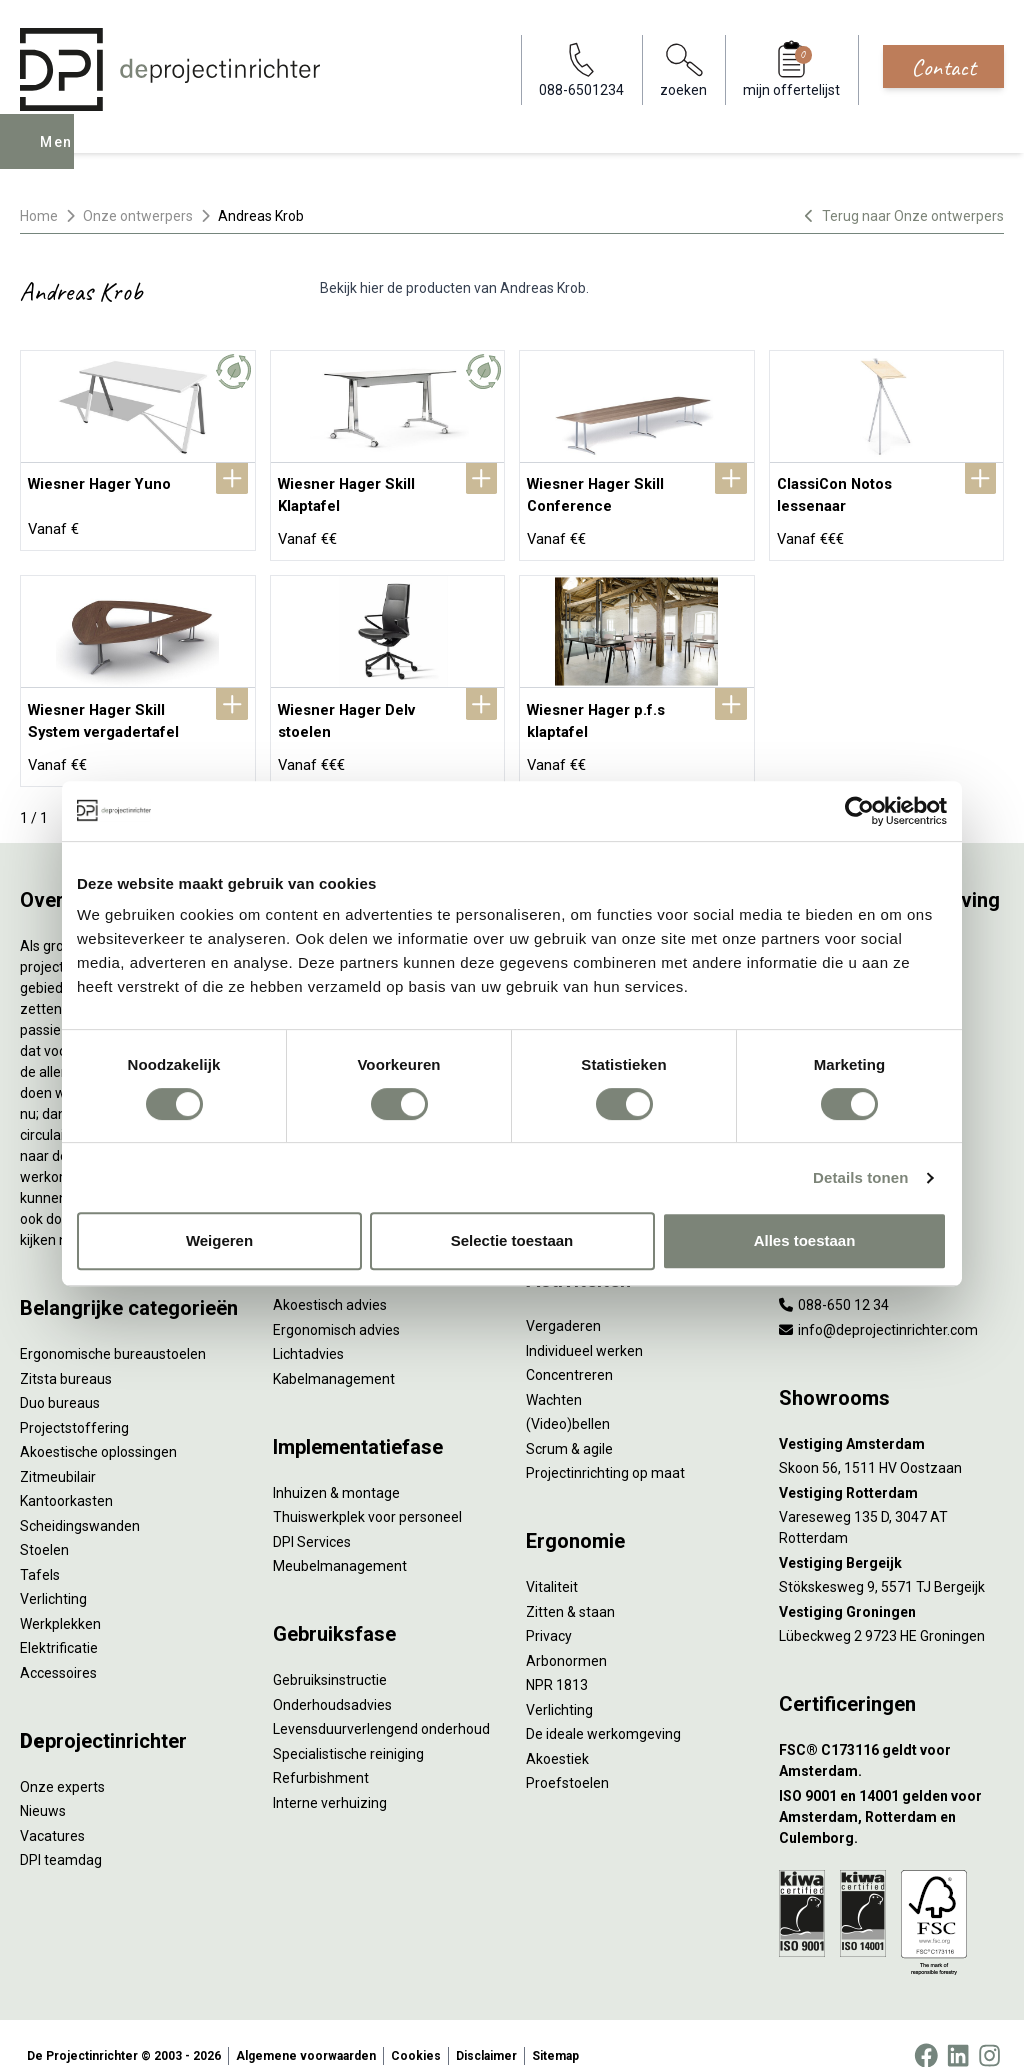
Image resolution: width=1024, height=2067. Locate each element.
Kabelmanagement (334, 1354)
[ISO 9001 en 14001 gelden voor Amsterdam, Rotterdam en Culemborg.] (891, 1792)
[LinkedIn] (958, 2031)
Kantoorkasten (66, 1477)
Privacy (549, 1612)
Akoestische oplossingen (98, 1428)
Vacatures (52, 1811)
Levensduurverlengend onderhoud (381, 1705)
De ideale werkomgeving (603, 1710)
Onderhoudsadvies (332, 1680)
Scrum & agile (569, 1424)
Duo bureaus (60, 1379)
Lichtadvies (308, 1330)
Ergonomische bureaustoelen (113, 1330)
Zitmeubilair (58, 1452)
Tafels (40, 1550)
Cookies (416, 2031)
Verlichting (53, 1575)
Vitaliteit (552, 1563)
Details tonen (860, 1177)
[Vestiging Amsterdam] (891, 1419)
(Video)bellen (568, 1400)
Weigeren (219, 1240)
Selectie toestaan (512, 1240)
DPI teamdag (61, 1836)
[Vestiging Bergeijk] (891, 1538)
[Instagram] (989, 2031)
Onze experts (62, 1762)
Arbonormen (566, 1636)
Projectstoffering (74, 1403)
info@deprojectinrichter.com (878, 1305)
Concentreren (569, 1351)
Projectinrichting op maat (605, 1449)
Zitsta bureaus (66, 1354)
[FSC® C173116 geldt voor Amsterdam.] (891, 1737)
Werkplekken (60, 1599)
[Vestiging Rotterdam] (891, 1468)
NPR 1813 (557, 1661)
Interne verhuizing (330, 1778)
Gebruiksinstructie (330, 1656)
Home (39, 216)
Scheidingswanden (80, 1501)
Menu (63, 156)
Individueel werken (584, 1326)
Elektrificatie (59, 1624)
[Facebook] (926, 2031)
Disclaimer (486, 2031)
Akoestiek (557, 1734)
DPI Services (312, 1517)
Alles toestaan (805, 1240)
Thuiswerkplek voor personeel (367, 1493)
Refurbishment (321, 1754)
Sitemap (555, 2031)
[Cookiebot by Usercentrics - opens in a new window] (859, 811)
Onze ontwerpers (138, 216)
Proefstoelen (567, 1759)
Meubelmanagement (340, 1542)
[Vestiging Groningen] (891, 1587)
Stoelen (44, 1526)
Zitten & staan (570, 1587)
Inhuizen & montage (336, 1468)
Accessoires (58, 1648)
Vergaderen (563, 1302)
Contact (943, 67)
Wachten (554, 1375)
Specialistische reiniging (348, 1729)
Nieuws (43, 1787)
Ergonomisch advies (336, 1305)
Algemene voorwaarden (306, 2031)
